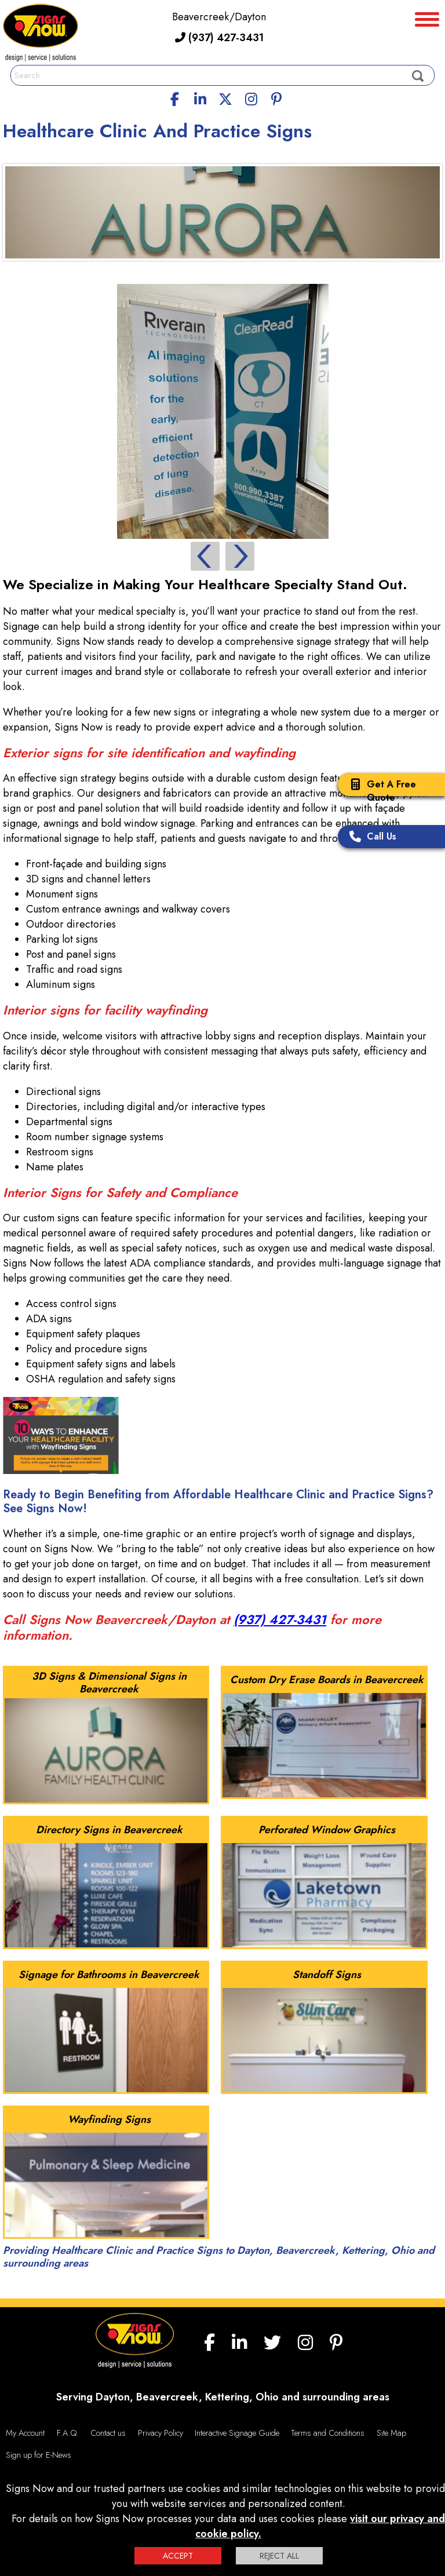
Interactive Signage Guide (237, 2433)
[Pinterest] (276, 97)
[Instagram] (251, 97)
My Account (25, 2433)
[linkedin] (200, 97)
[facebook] (175, 97)
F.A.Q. (68, 2433)
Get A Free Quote (380, 791)
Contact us (108, 2433)
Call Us (370, 837)
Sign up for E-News (38, 2455)
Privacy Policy (160, 2433)
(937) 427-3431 (219, 37)
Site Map (391, 2433)
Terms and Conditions (327, 2433)
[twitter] (225, 97)
